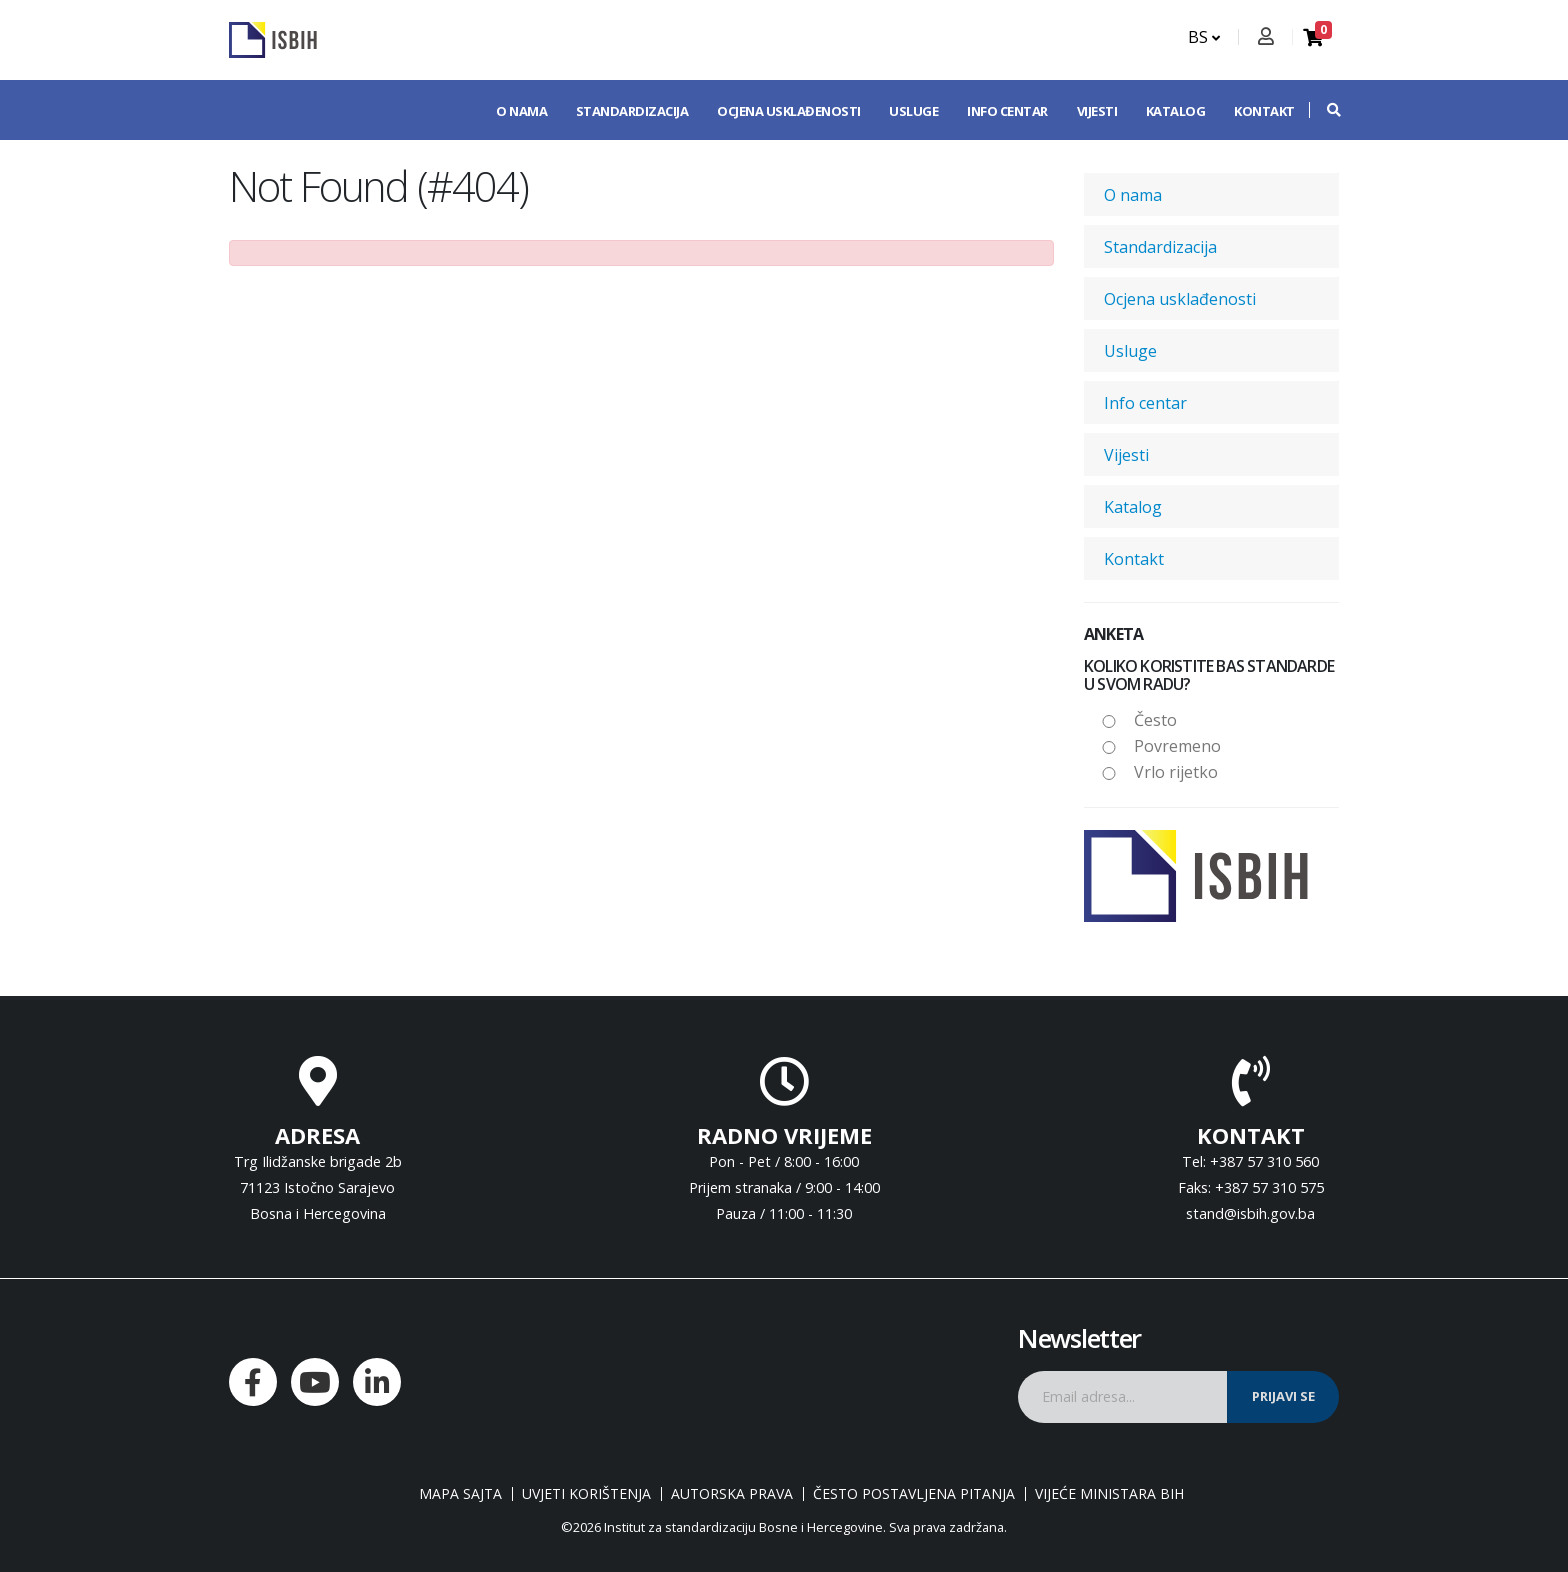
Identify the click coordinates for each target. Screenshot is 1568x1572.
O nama (521, 111)
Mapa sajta (460, 1494)
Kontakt (1264, 111)
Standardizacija (632, 111)
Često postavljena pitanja (914, 1494)
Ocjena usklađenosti (789, 111)
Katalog (1176, 111)
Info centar (1007, 111)
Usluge (913, 111)
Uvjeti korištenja (586, 1494)
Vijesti (1097, 111)
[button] (1324, 110)
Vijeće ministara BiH (1109, 1494)
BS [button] (1204, 37)
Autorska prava (732, 1494)
